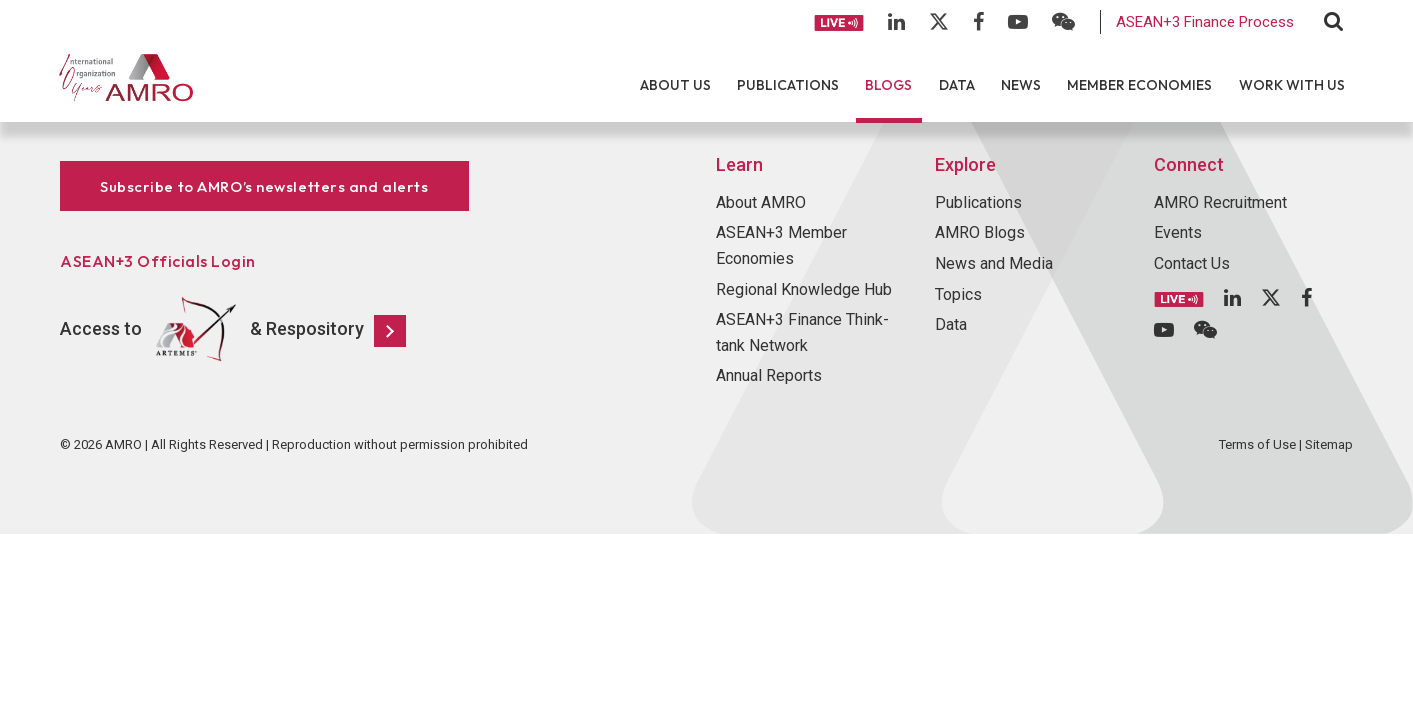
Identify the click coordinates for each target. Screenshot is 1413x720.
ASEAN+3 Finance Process (1205, 22)
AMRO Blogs (980, 232)
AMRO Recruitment (1220, 202)
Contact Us (1192, 263)
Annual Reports (769, 375)
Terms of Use (1257, 444)
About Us (675, 85)
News (1021, 85)
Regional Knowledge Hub (804, 289)
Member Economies (1139, 85)
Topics (958, 294)
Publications (788, 85)
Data (957, 85)
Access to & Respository (233, 330)
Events (1178, 232)
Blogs (888, 85)
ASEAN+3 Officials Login (158, 261)
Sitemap (1329, 444)
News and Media (994, 263)
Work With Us (1292, 85)
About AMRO (761, 202)
